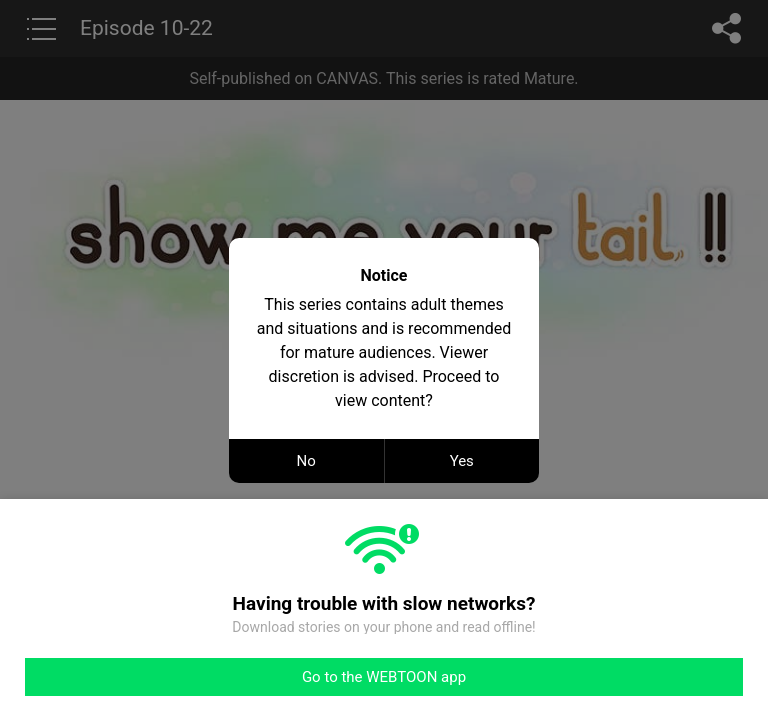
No (306, 461)
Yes (462, 461)
